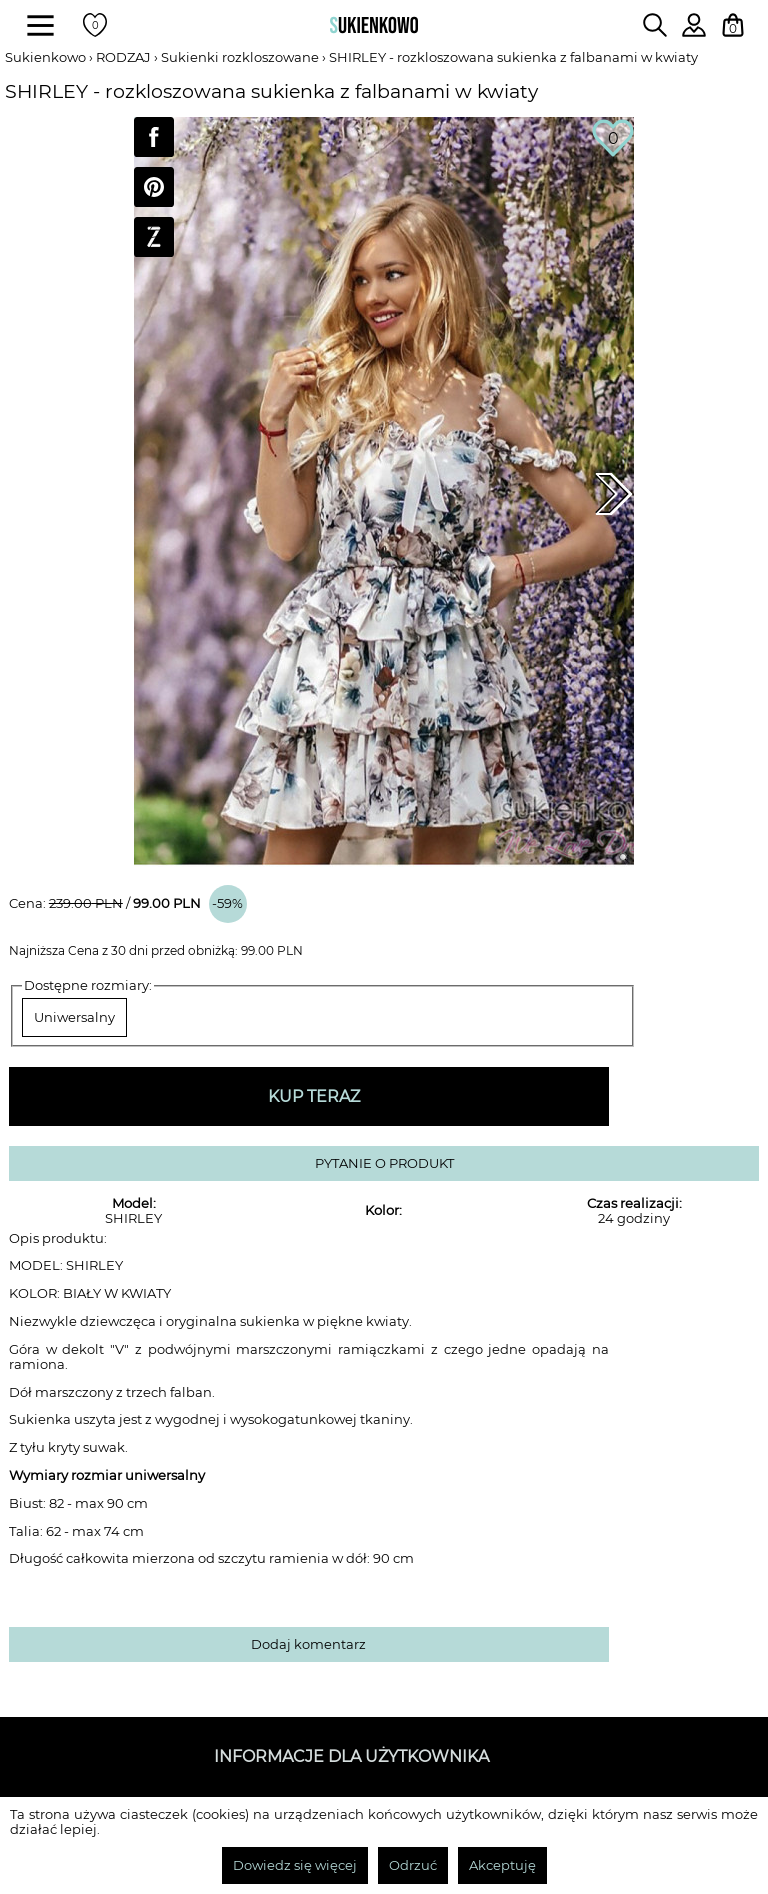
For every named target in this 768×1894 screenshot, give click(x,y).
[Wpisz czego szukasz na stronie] (655, 25)
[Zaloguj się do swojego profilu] (694, 31)
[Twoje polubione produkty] (95, 25)
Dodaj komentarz (308, 1644)
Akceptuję (502, 1865)
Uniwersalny (74, 1017)
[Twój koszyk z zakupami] (733, 25)
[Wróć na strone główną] (374, 25)
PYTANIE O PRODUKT (384, 1163)
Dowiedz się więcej (295, 1865)
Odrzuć (413, 1865)
